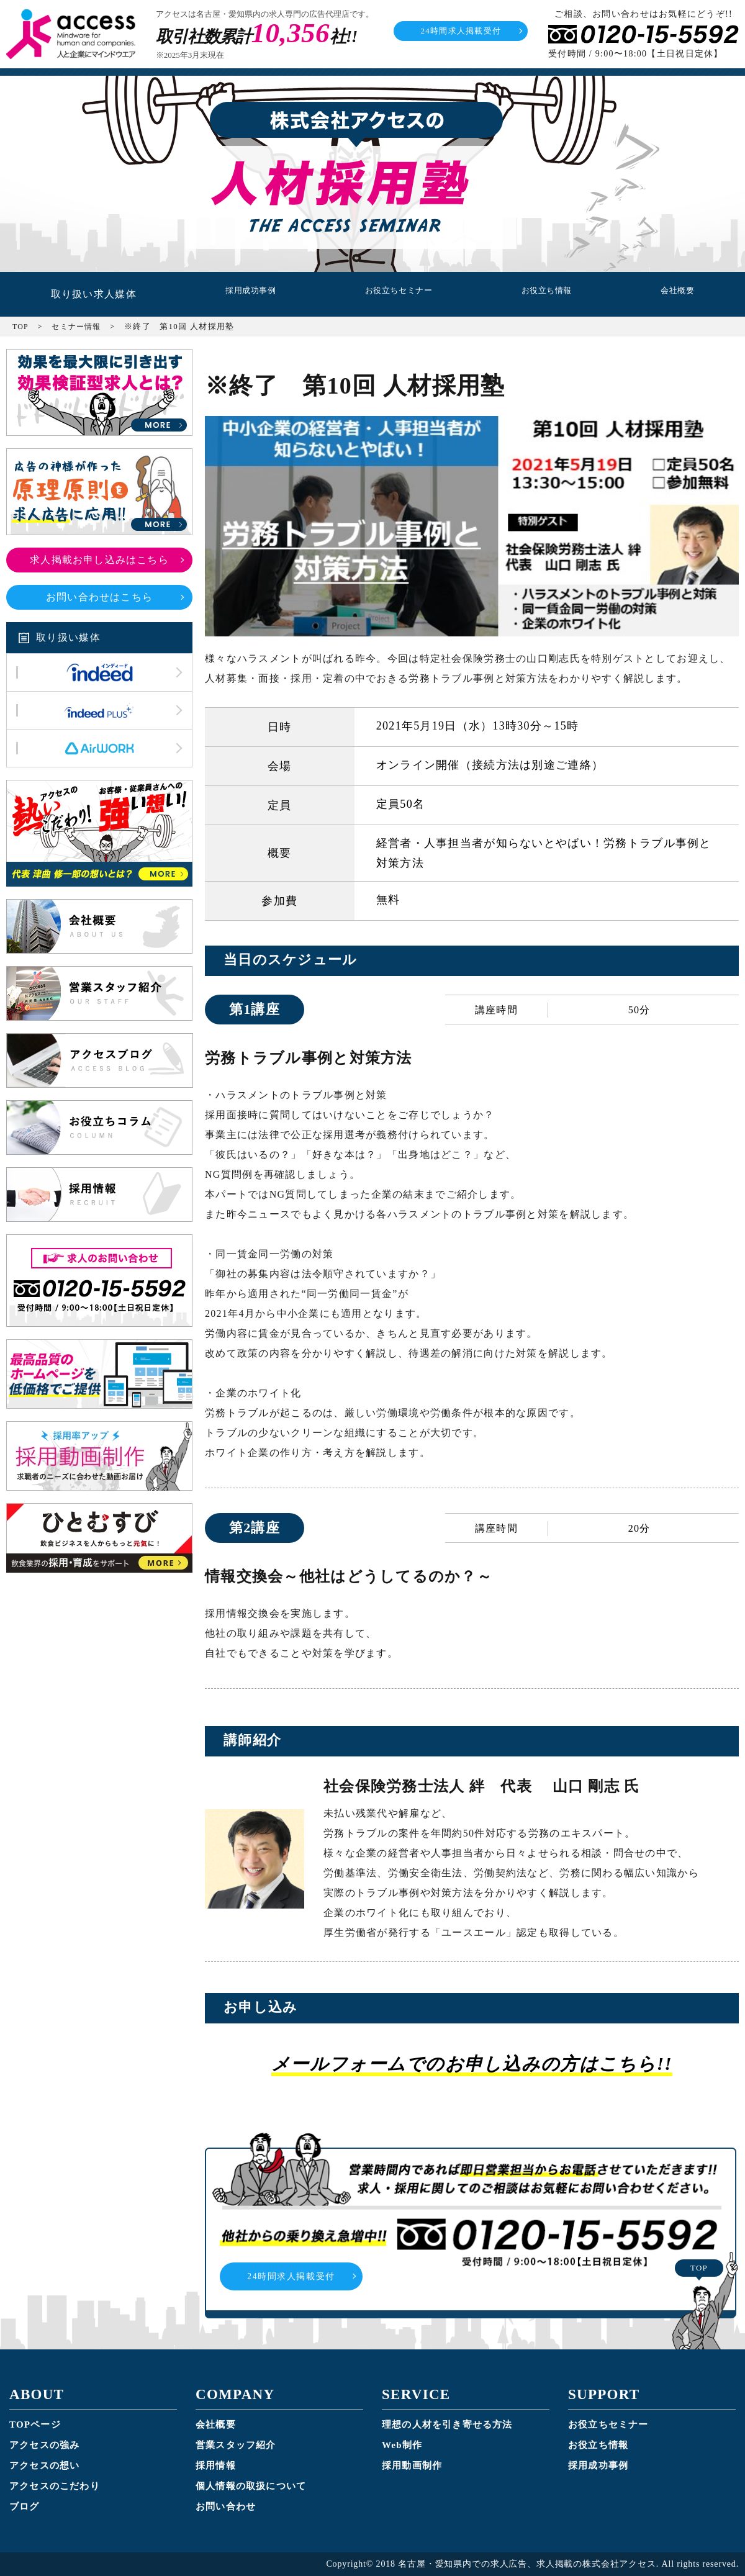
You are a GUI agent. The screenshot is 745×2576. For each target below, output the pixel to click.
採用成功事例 (241, 294)
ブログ (24, 2506)
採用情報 (216, 2465)
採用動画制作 (412, 2465)
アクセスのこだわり (55, 2486)
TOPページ (35, 2424)
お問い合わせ (226, 2506)
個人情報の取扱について (251, 2486)
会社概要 (678, 294)
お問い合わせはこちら (99, 597)
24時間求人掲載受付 (460, 30)
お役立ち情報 (547, 294)
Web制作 (402, 2445)
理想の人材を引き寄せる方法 (447, 2424)
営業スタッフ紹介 (236, 2445)
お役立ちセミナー (393, 294)
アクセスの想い (44, 2465)
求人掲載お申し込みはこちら (99, 559)
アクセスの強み (44, 2445)
